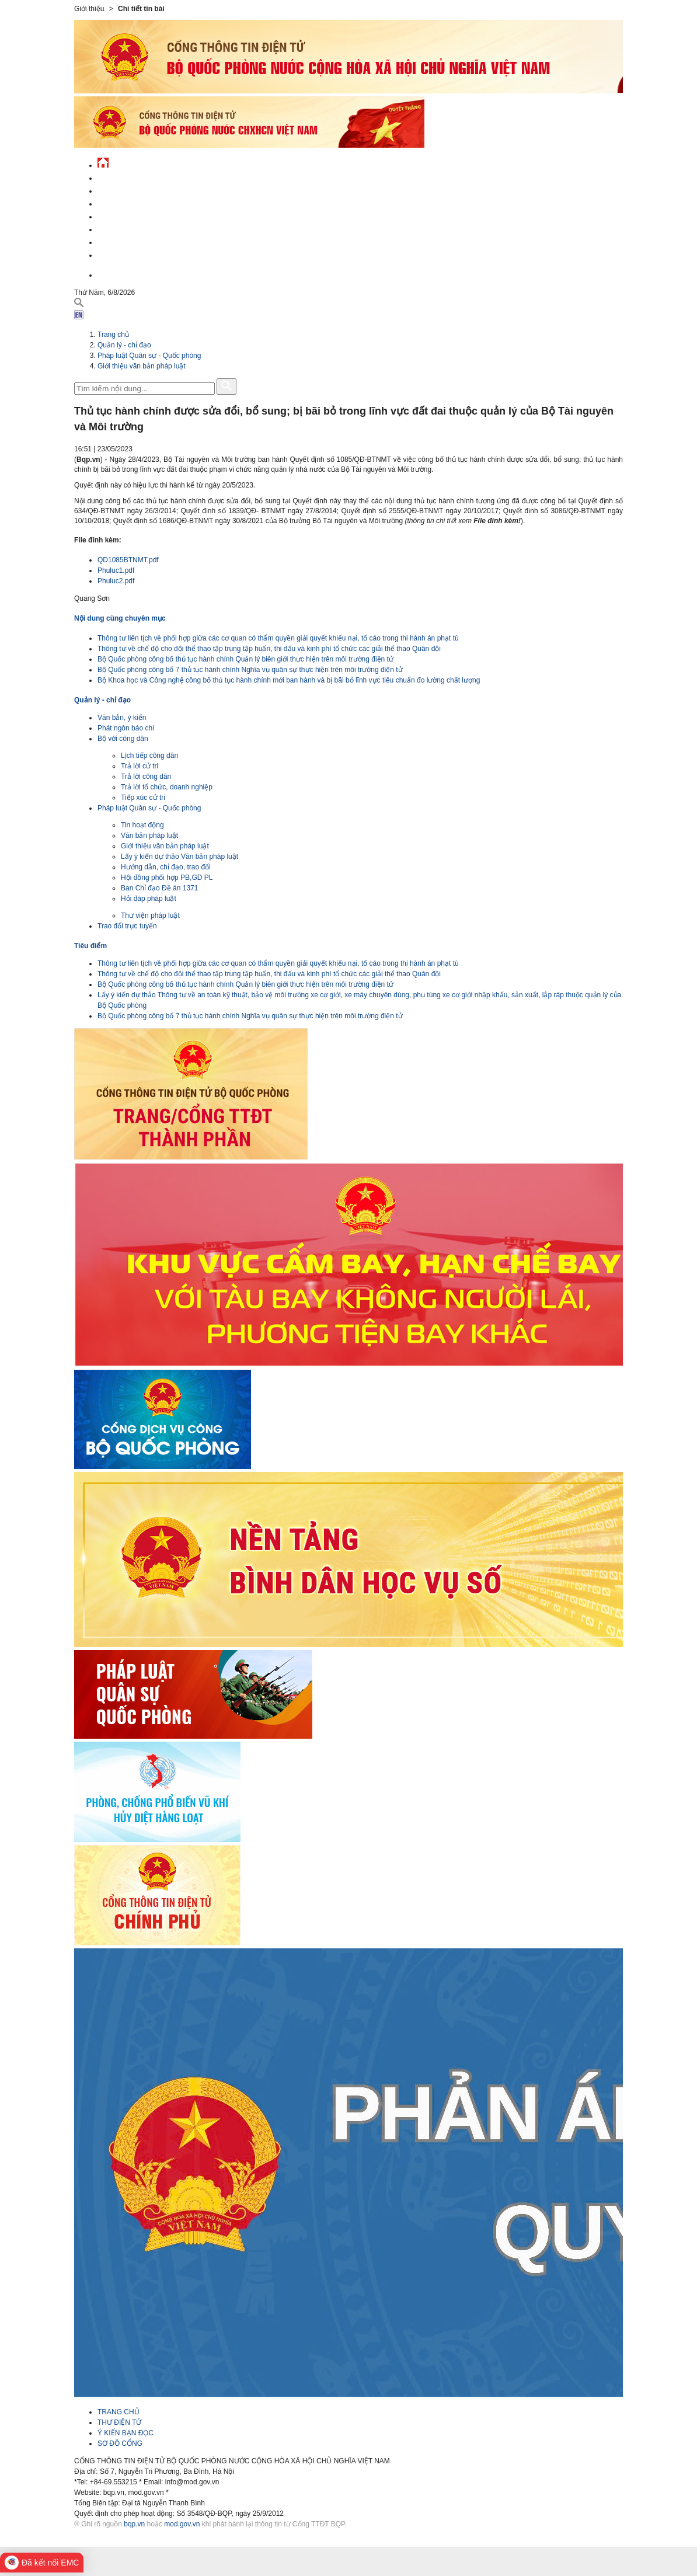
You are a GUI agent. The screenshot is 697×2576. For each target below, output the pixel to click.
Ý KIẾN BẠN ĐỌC (125, 2433)
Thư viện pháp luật (150, 915)
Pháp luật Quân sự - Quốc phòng (149, 355)
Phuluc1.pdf (115, 570)
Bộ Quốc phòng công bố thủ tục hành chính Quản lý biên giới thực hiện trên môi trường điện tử (245, 659)
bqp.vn (134, 2524)
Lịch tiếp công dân (149, 755)
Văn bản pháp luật (149, 835)
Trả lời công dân (146, 776)
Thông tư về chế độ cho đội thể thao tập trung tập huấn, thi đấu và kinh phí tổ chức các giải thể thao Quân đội (269, 649)
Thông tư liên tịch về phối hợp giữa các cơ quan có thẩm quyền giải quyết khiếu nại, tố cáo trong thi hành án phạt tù (278, 638)
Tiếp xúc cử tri (143, 797)
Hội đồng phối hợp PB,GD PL (166, 877)
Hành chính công (129, 228)
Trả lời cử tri (139, 766)
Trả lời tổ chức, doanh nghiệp (166, 787)
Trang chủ (113, 334)
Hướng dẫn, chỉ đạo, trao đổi (166, 867)
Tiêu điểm (90, 946)
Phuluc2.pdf (115, 581)
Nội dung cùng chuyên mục (120, 618)
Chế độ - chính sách (133, 241)
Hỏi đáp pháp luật (148, 898)
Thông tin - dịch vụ (132, 254)
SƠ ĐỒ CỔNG (119, 2443)
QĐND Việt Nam (123, 189)
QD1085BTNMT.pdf (128, 560)
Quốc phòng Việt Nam (136, 202)
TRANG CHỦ (118, 2412)
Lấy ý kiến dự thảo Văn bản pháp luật (179, 856)
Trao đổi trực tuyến (127, 926)
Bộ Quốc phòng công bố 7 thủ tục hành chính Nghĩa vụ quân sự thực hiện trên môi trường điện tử (250, 670)
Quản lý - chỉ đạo (128, 215)
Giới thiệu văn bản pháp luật (141, 366)
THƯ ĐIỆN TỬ (119, 2422)
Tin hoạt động (142, 825)
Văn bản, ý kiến (121, 717)
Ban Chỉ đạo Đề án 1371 (159, 888)
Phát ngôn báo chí (125, 728)
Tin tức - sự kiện (126, 176)
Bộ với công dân (122, 738)
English (111, 273)
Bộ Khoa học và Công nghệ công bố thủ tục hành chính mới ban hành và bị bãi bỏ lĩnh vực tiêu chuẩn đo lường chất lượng (288, 680)
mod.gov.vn (182, 2524)
